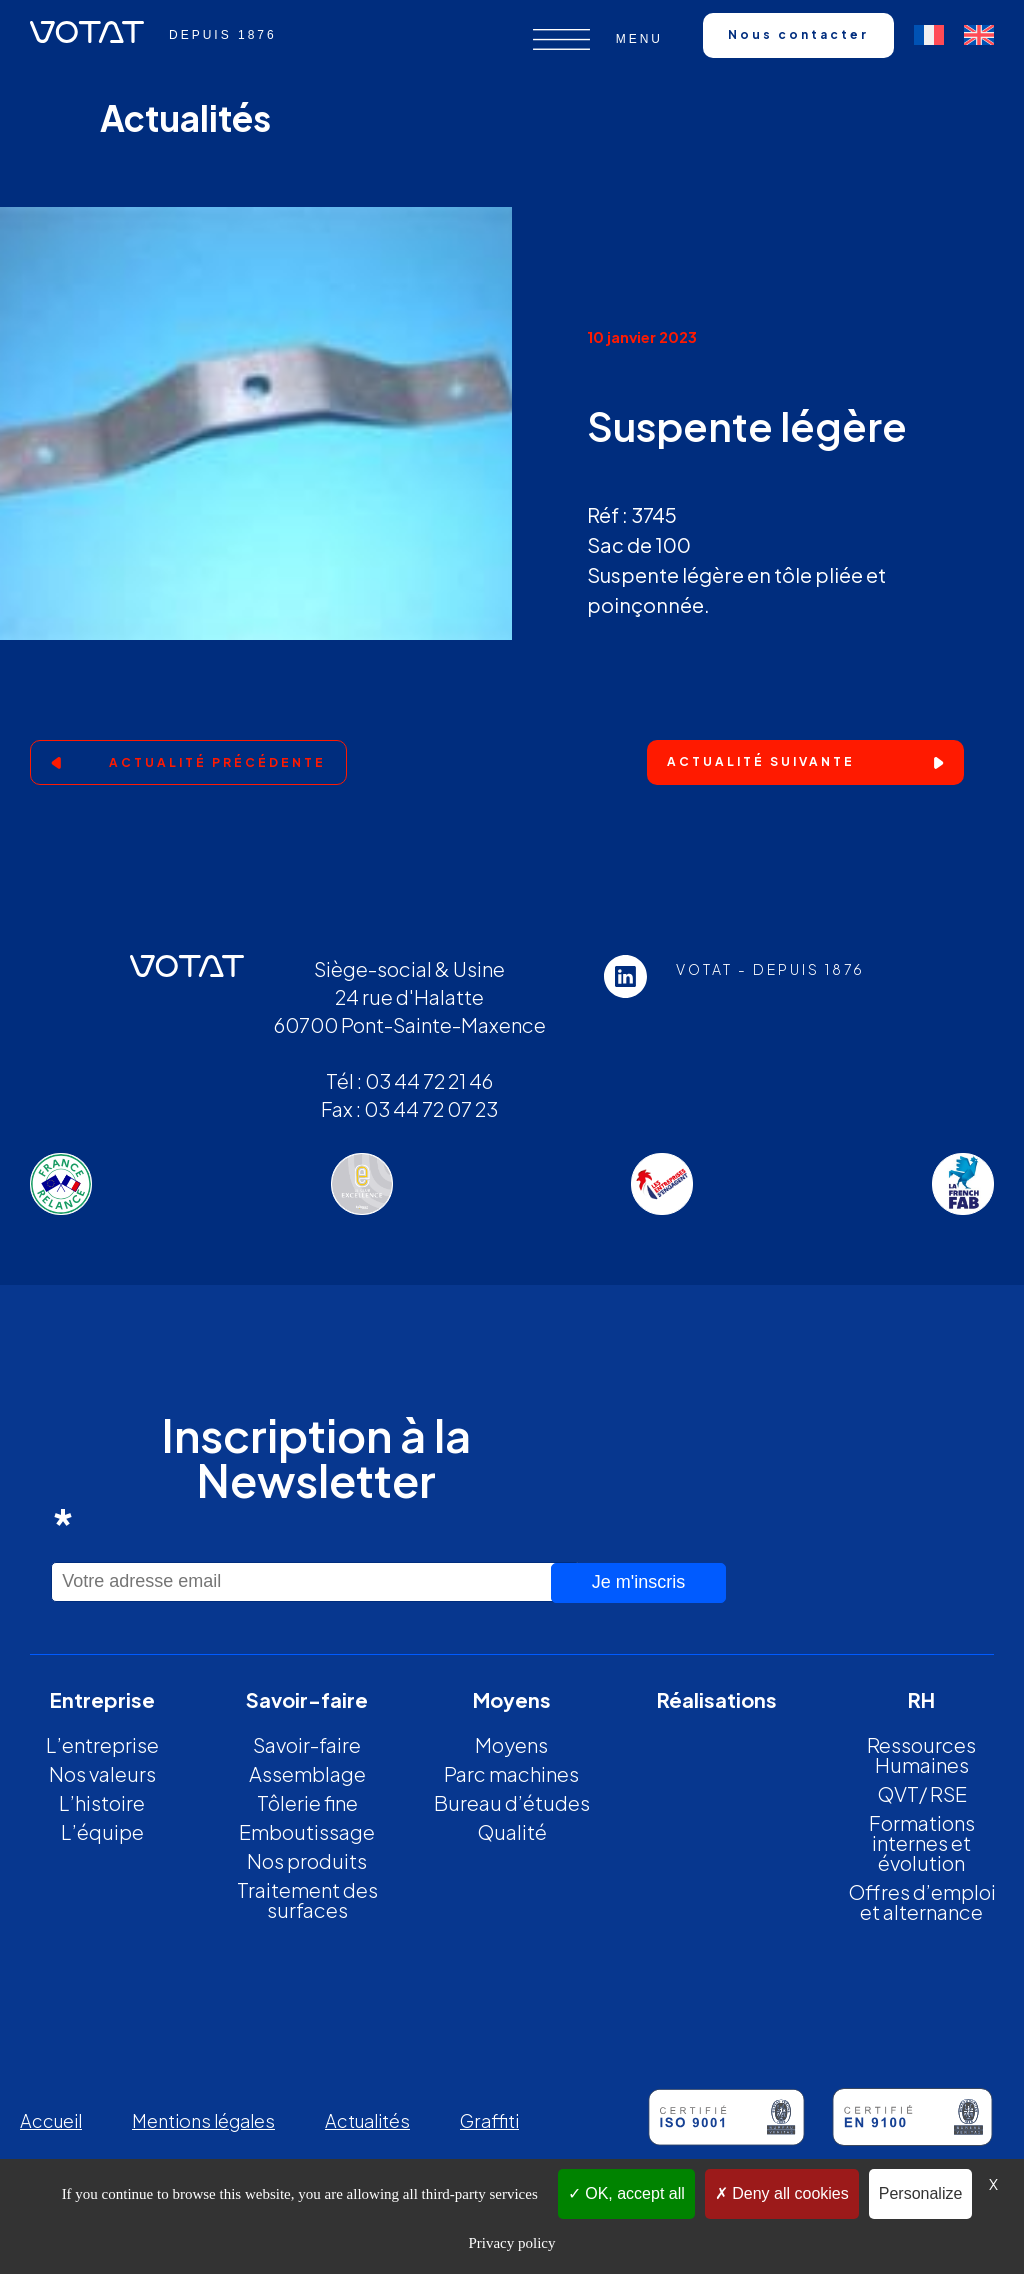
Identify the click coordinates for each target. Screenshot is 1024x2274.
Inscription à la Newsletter (261, 1479)
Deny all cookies (782, 2193)
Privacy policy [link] (511, 2243)
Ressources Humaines (921, 1754)
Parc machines (511, 1773)
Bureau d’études (512, 1802)
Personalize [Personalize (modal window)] (921, 2193)
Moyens (511, 1744)
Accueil (51, 2120)
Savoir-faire (307, 1744)
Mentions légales (203, 2120)
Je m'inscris (638, 1582)
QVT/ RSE (922, 1793)
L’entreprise (102, 1744)
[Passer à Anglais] (979, 35)
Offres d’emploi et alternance (922, 1901)
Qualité (512, 1831)
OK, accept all (626, 2193)
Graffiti (489, 2120)
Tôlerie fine (307, 1802)
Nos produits (307, 1860)
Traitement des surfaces (307, 1899)
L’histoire (102, 1802)
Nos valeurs (102, 1773)
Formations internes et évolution (922, 1842)
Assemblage (307, 1773)
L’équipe (102, 1831)
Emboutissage (307, 1831)
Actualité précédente (217, 762)
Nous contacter (798, 34)
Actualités (367, 2120)
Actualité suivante (761, 761)
